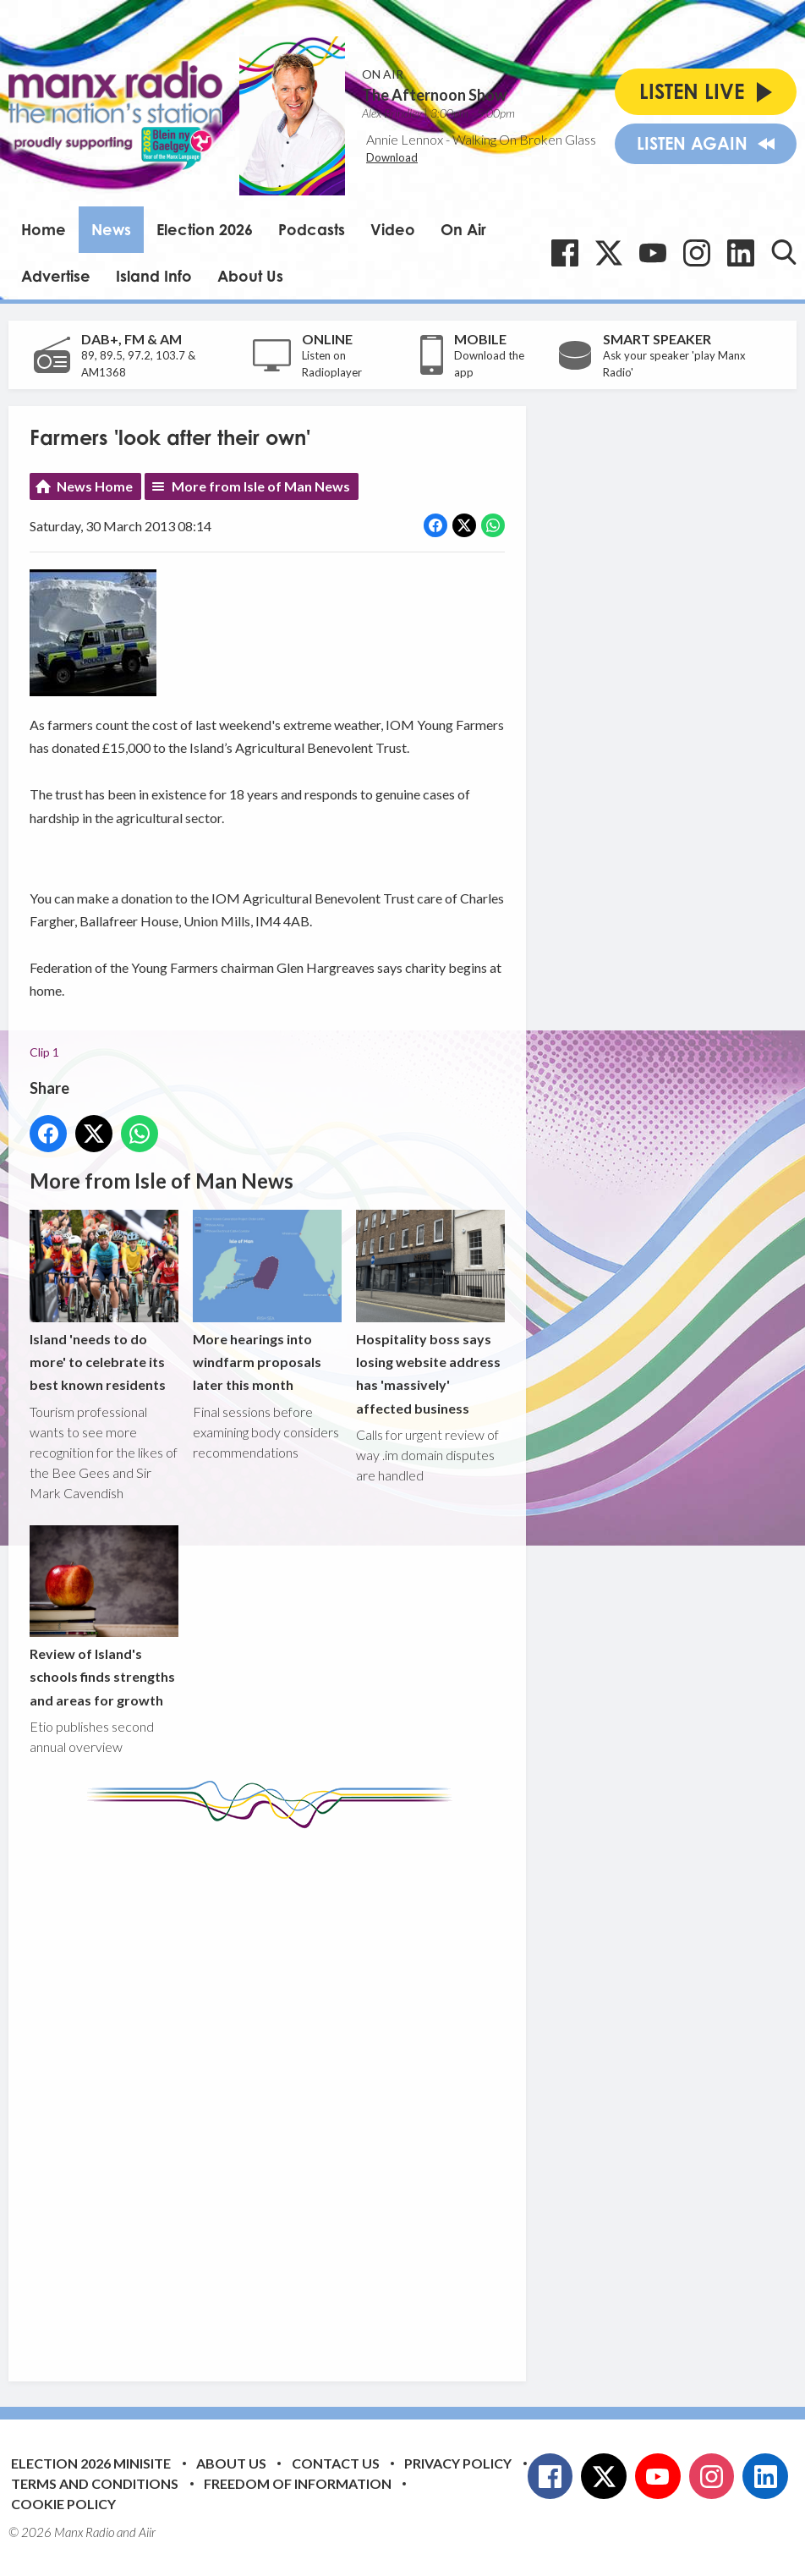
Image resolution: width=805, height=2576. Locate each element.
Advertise (55, 275)
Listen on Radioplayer (332, 364)
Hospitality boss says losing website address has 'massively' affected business (430, 1313)
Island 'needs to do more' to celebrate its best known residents (104, 1302)
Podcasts (311, 229)
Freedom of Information (298, 2483)
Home (43, 229)
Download (392, 157)
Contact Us (336, 2463)
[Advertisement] (347, 2092)
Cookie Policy (63, 2504)
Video (392, 229)
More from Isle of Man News (261, 486)
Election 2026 (204, 229)
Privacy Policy (458, 2463)
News (111, 229)
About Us (250, 275)
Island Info (154, 275)
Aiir (147, 2532)
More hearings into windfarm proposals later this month (267, 1302)
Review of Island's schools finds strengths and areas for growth (104, 1616)
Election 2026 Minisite (91, 2463)
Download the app (489, 364)
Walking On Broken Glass (524, 139)
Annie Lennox (404, 139)
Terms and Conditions (94, 2483)
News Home (95, 486)
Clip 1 (44, 1052)
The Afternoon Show (434, 94)
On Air (463, 229)
